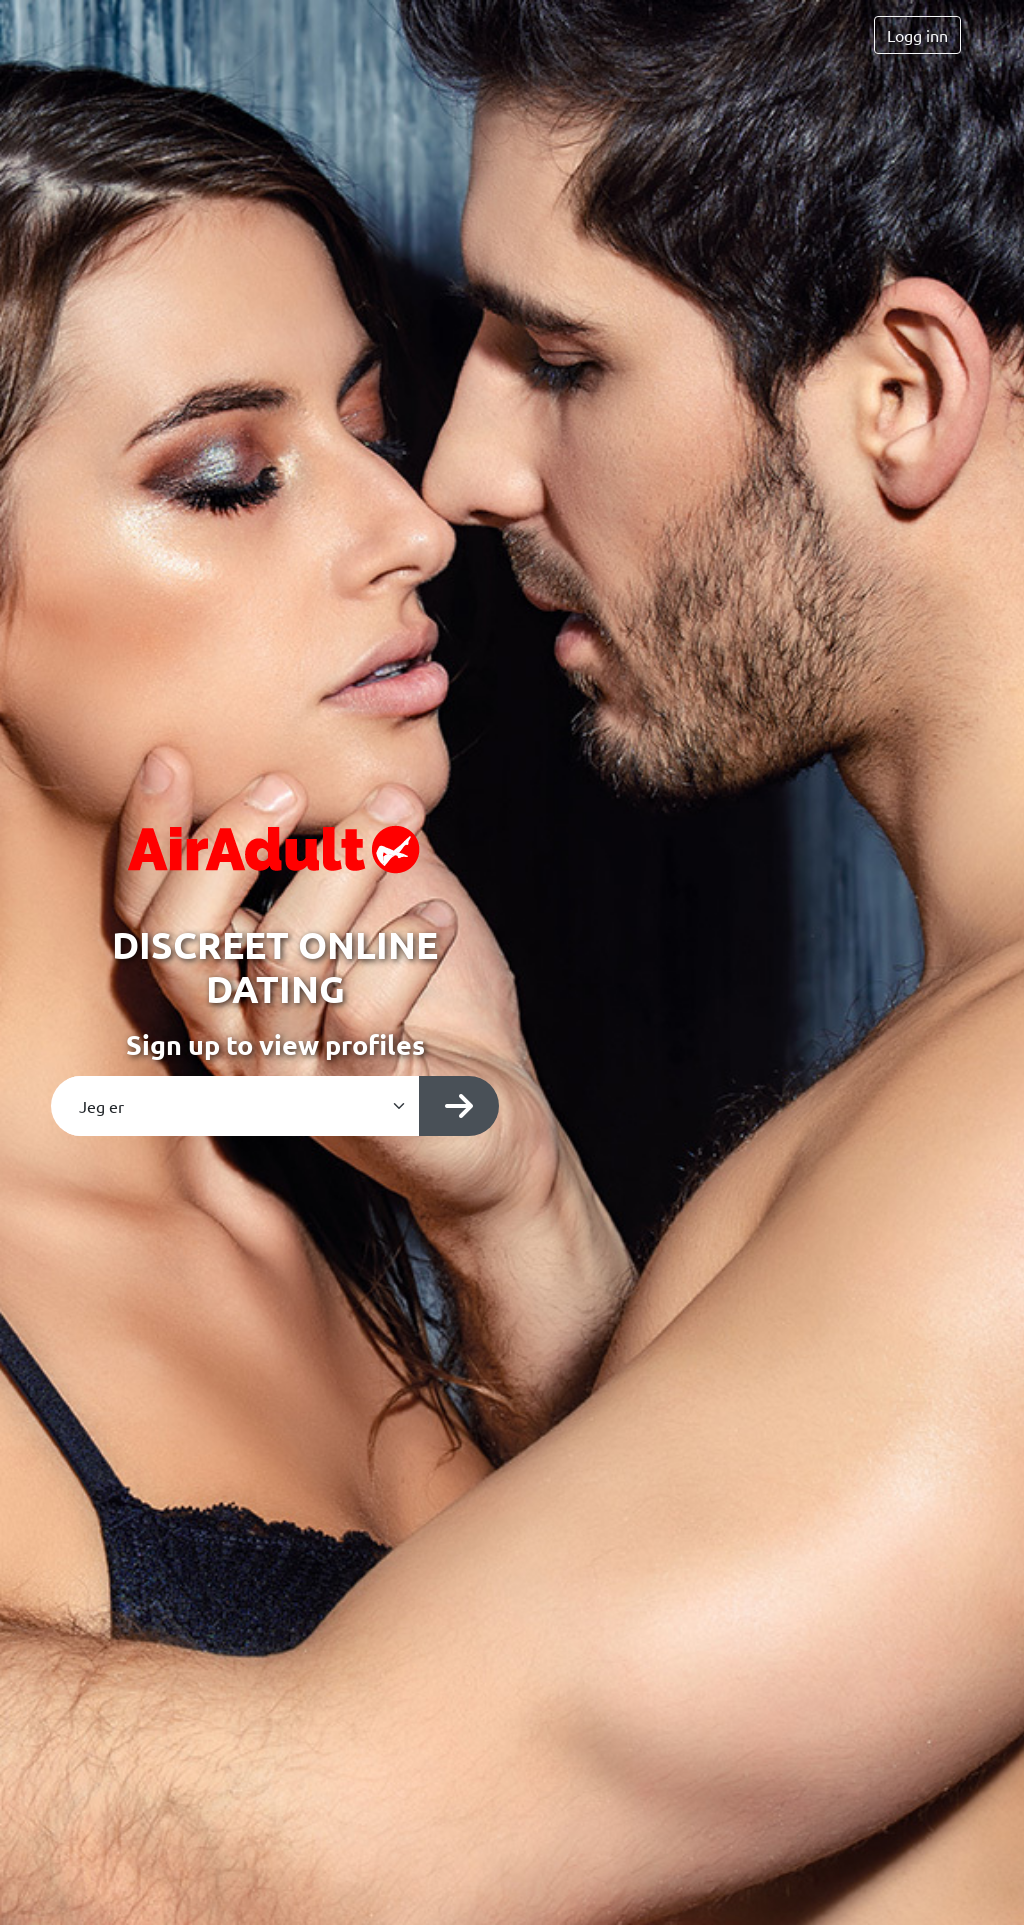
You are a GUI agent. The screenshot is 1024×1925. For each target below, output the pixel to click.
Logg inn (917, 35)
